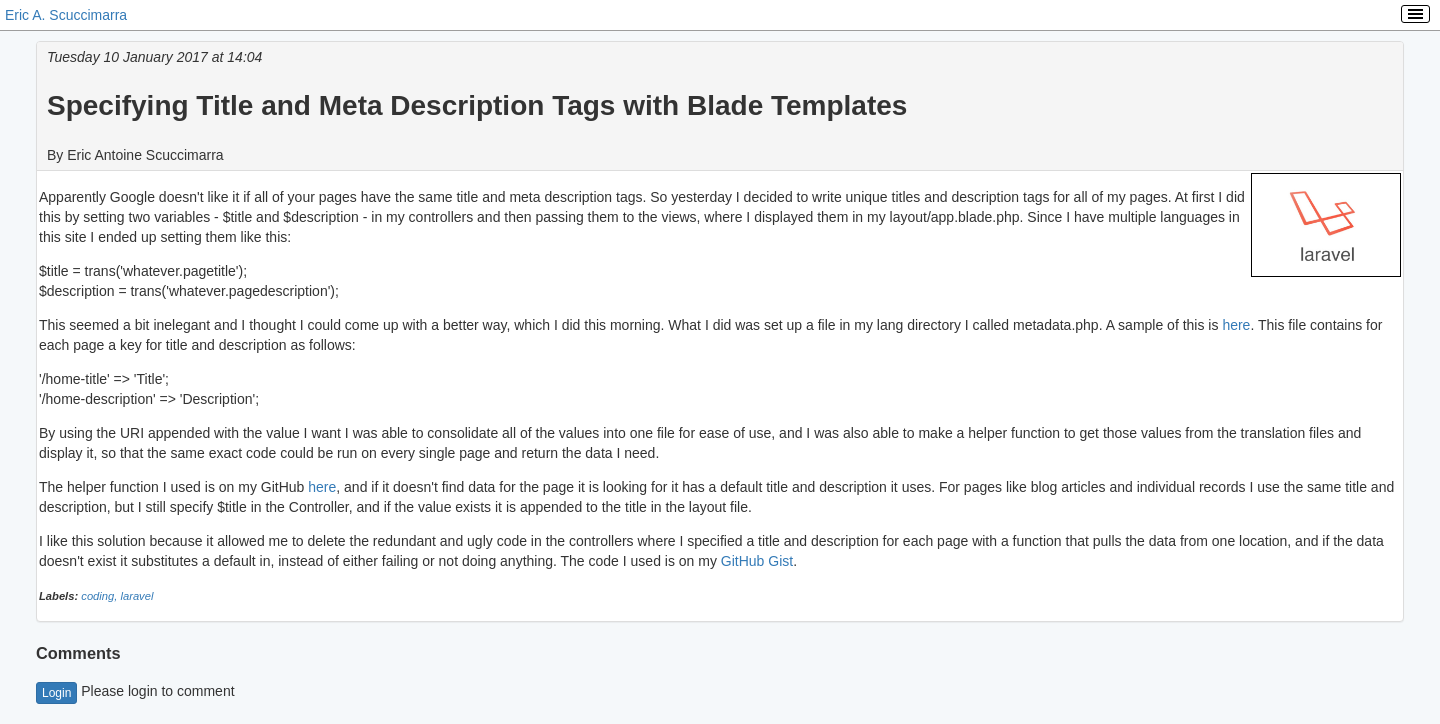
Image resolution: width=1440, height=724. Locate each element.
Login (56, 693)
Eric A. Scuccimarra (66, 15)
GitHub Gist (757, 561)
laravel (136, 596)
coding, (100, 596)
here (1236, 325)
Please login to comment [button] (135, 691)
